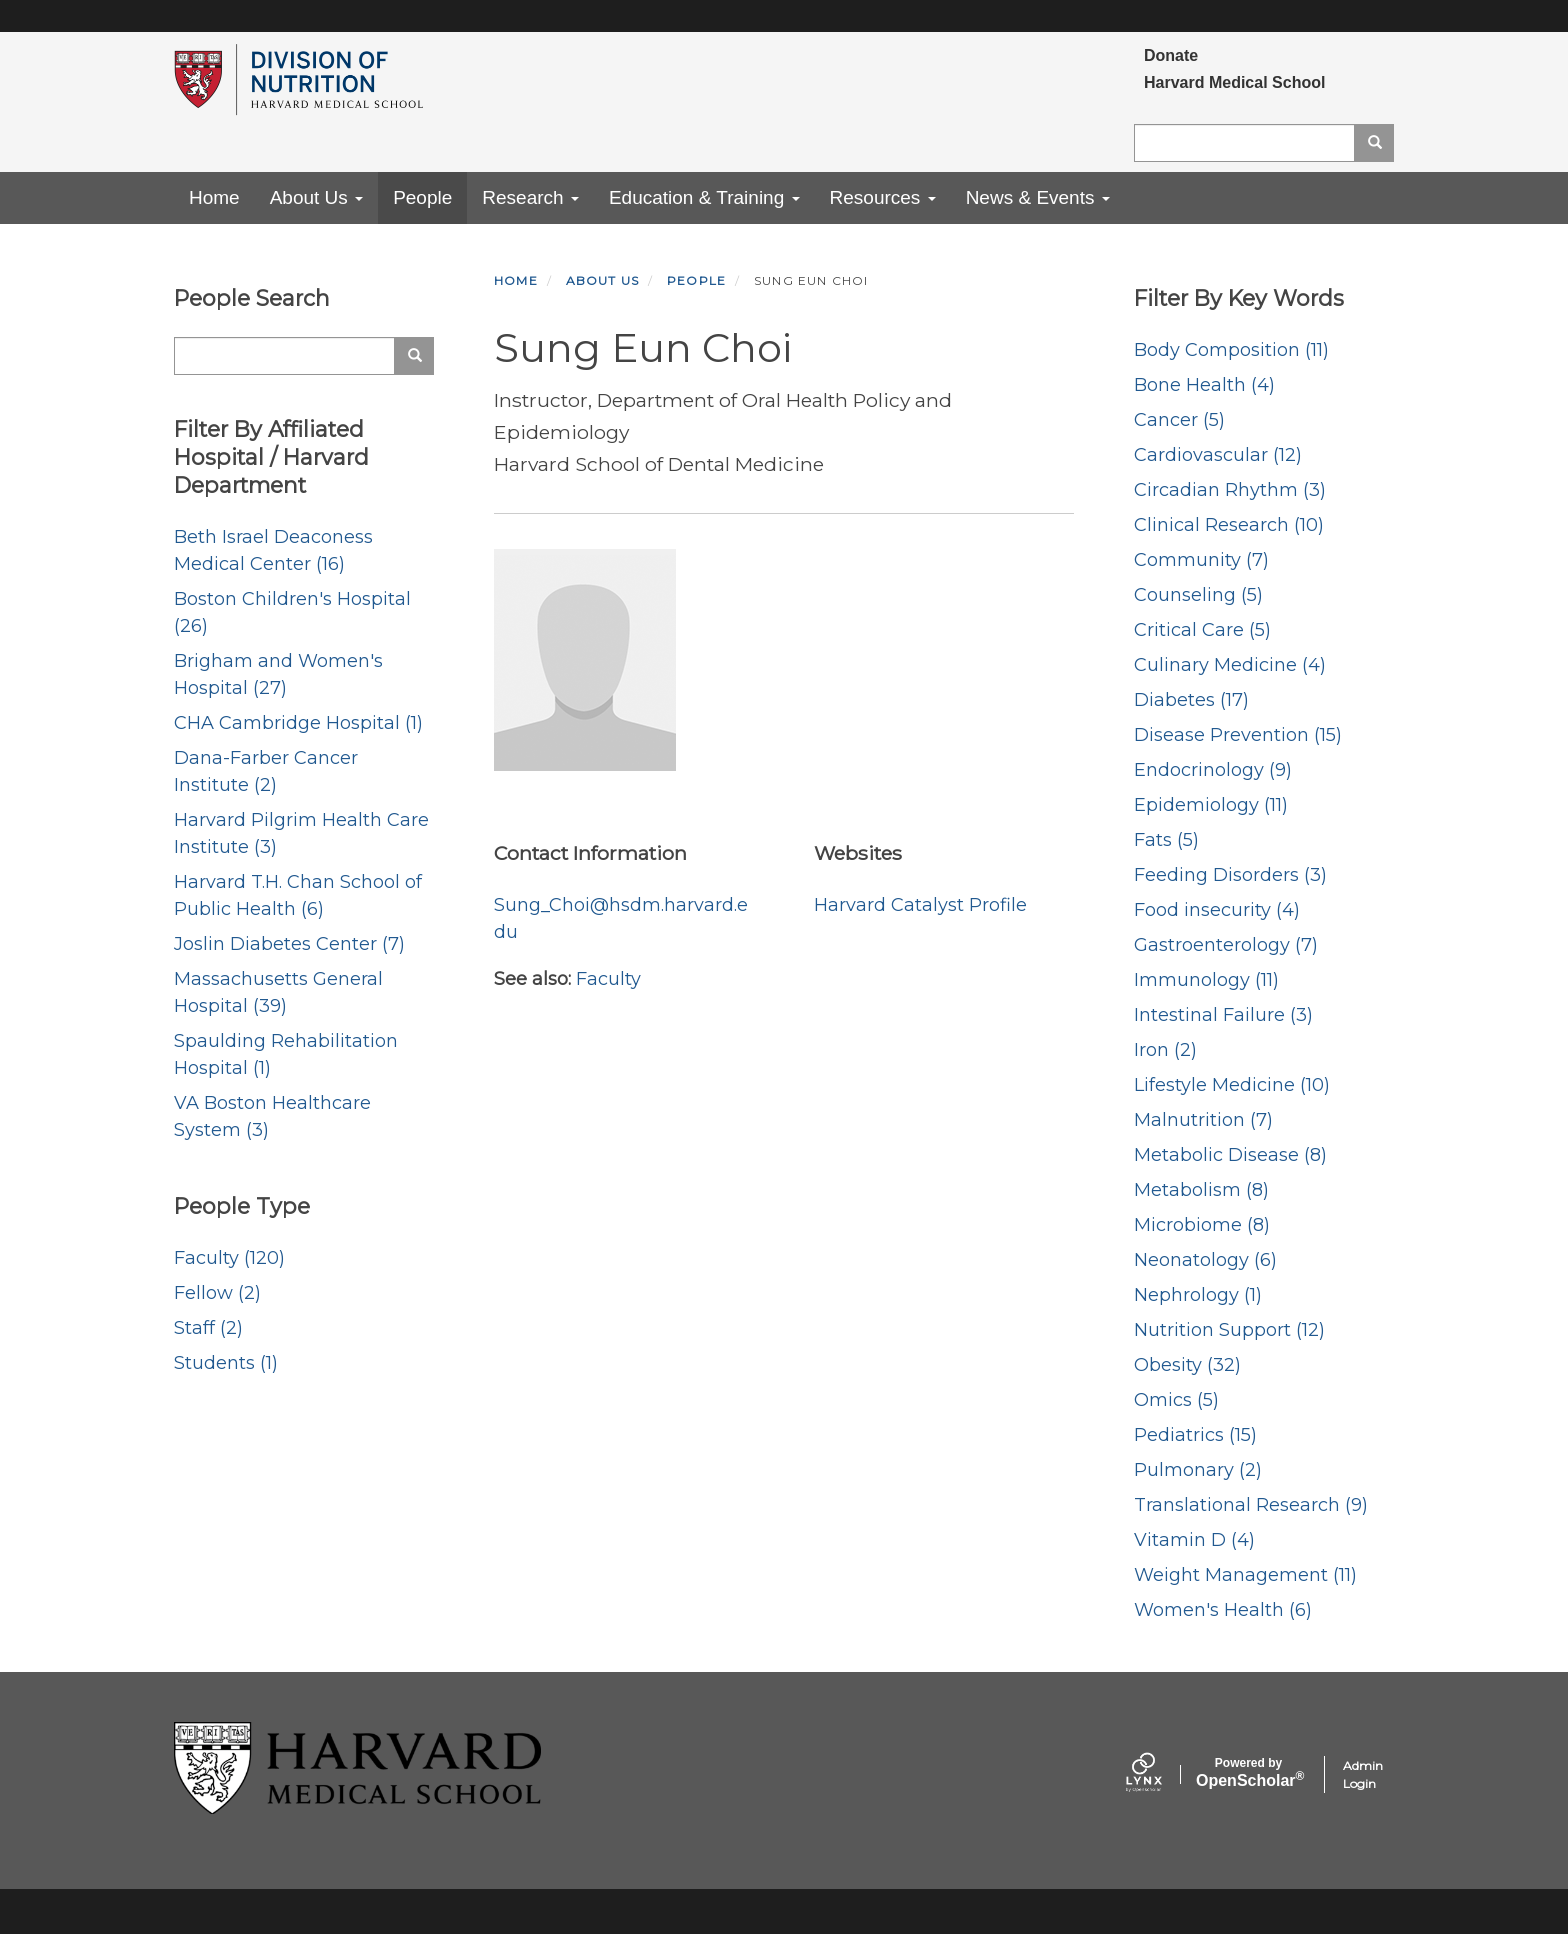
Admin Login (1363, 1774)
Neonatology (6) (1205, 1260)
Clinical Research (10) (1229, 525)
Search (1381, 143)
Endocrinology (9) (1213, 770)
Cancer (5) (1179, 420)
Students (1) (226, 1363)
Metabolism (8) (1201, 1190)
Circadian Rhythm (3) (1230, 490)
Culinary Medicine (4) (1230, 665)
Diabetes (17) (1191, 700)
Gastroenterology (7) (1226, 945)
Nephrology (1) (1198, 1295)
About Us (316, 197)
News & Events (1038, 197)
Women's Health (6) (1223, 1610)
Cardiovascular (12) (1218, 455)
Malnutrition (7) (1203, 1120)
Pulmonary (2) (1198, 1470)
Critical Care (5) (1202, 630)
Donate (1171, 55)
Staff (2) (208, 1328)
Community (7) (1201, 560)
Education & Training (704, 197)
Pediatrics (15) (1195, 1435)
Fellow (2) (217, 1293)
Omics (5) (1176, 1400)
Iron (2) (1165, 1050)
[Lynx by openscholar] (1161, 1774)
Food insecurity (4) (1217, 910)
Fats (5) (1166, 840)
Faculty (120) (229, 1258)
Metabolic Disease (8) (1230, 1155)
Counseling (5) (1198, 595)
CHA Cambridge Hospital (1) (298, 723)
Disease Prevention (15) (1238, 735)
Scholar (1248, 1773)
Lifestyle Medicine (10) (1232, 1085)
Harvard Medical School (1234, 82)
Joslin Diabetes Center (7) (289, 944)
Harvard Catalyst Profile (920, 905)
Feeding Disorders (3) (1230, 875)
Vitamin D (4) (1194, 1540)
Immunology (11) (1206, 980)
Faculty (608, 979)
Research (530, 197)
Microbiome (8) (1202, 1225)
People (422, 197)
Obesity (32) (1187, 1365)
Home (214, 197)
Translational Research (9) (1251, 1505)
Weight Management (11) (1245, 1575)
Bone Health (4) (1204, 385)
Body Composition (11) (1231, 350)
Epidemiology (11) (1211, 805)
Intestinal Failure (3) (1223, 1015)
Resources (883, 197)
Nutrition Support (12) (1229, 1330)
